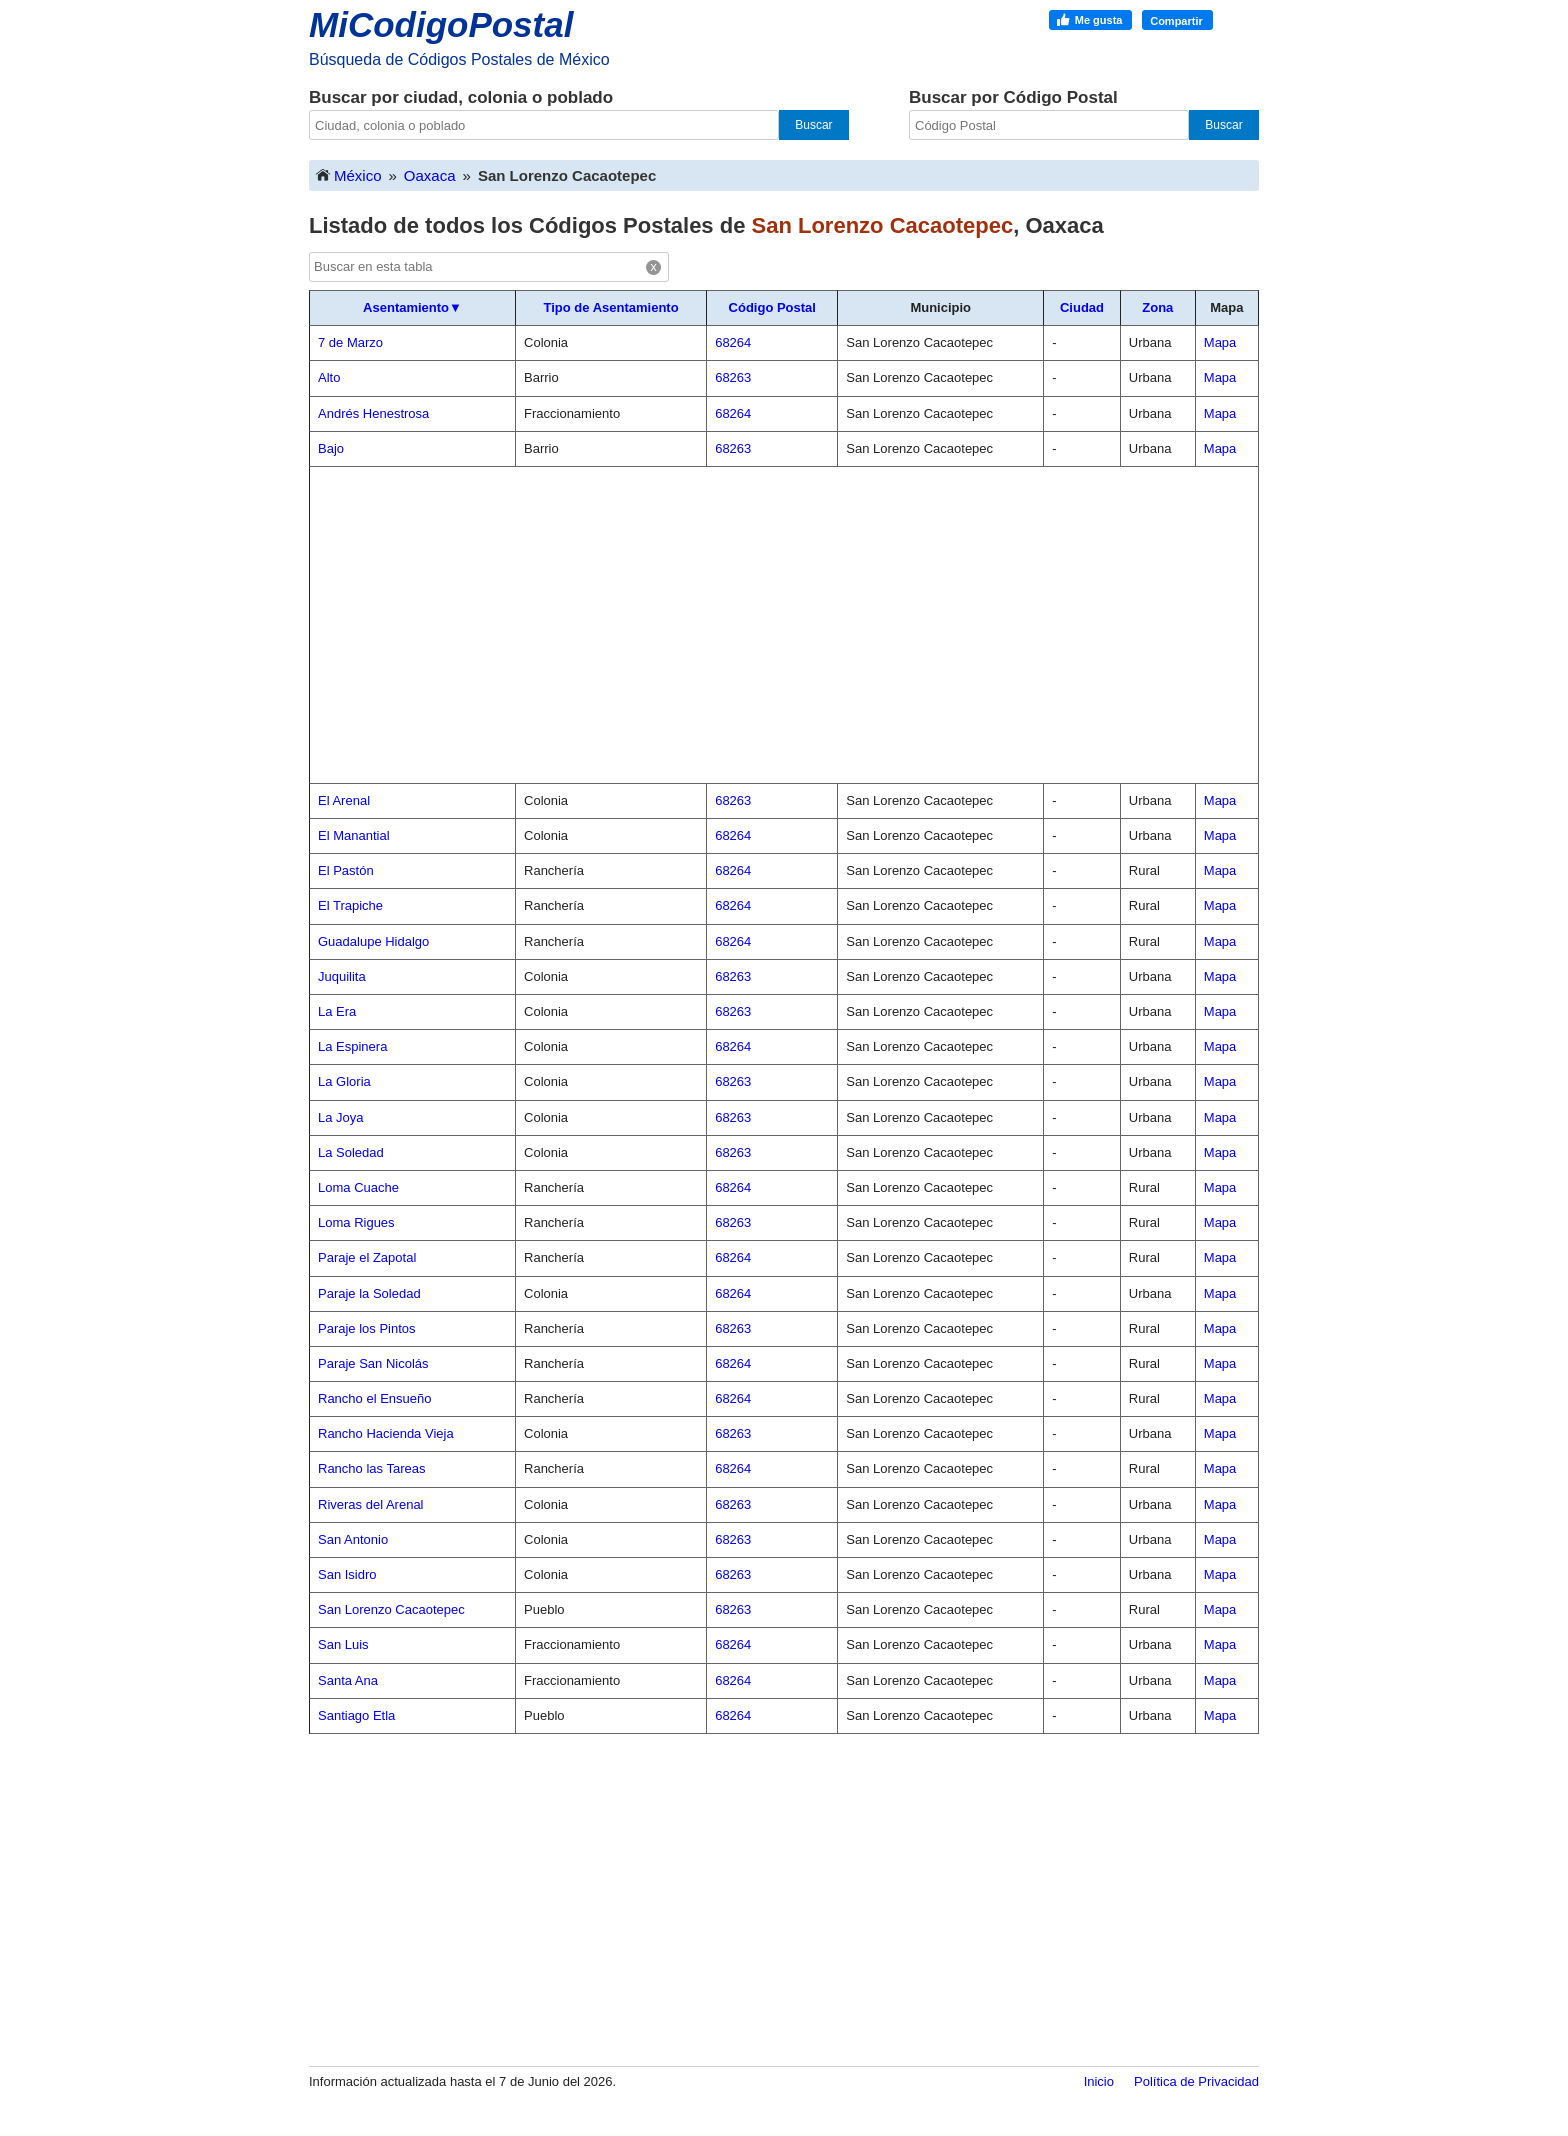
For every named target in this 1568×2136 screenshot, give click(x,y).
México (348, 174)
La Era (337, 1011)
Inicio (1099, 2081)
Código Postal (772, 307)
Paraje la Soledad (369, 1293)
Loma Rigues (356, 1222)
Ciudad (1082, 307)
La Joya (341, 1117)
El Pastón (346, 870)
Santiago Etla (356, 1715)
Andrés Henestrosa (373, 413)
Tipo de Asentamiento (611, 307)
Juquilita (342, 976)
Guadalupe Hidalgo (373, 941)
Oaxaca (430, 175)
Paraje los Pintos (367, 1328)
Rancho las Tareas (371, 1468)
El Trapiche (350, 905)
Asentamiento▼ (412, 307)
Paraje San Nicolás (373, 1363)
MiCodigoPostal (441, 24)
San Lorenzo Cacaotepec (391, 1609)
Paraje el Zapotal (367, 1257)
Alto (329, 377)
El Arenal (344, 800)
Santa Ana (348, 1680)
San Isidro (347, 1574)
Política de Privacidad (1196, 2081)
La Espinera (352, 1046)
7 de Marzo (350, 342)
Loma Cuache (358, 1187)
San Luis (343, 1644)
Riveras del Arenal (371, 1504)
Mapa (1220, 342)
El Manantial (354, 835)
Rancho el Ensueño (374, 1398)
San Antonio (353, 1539)
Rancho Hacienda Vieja (386, 1433)
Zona (1157, 307)
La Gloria (344, 1081)
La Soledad (351, 1152)
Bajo (331, 448)
